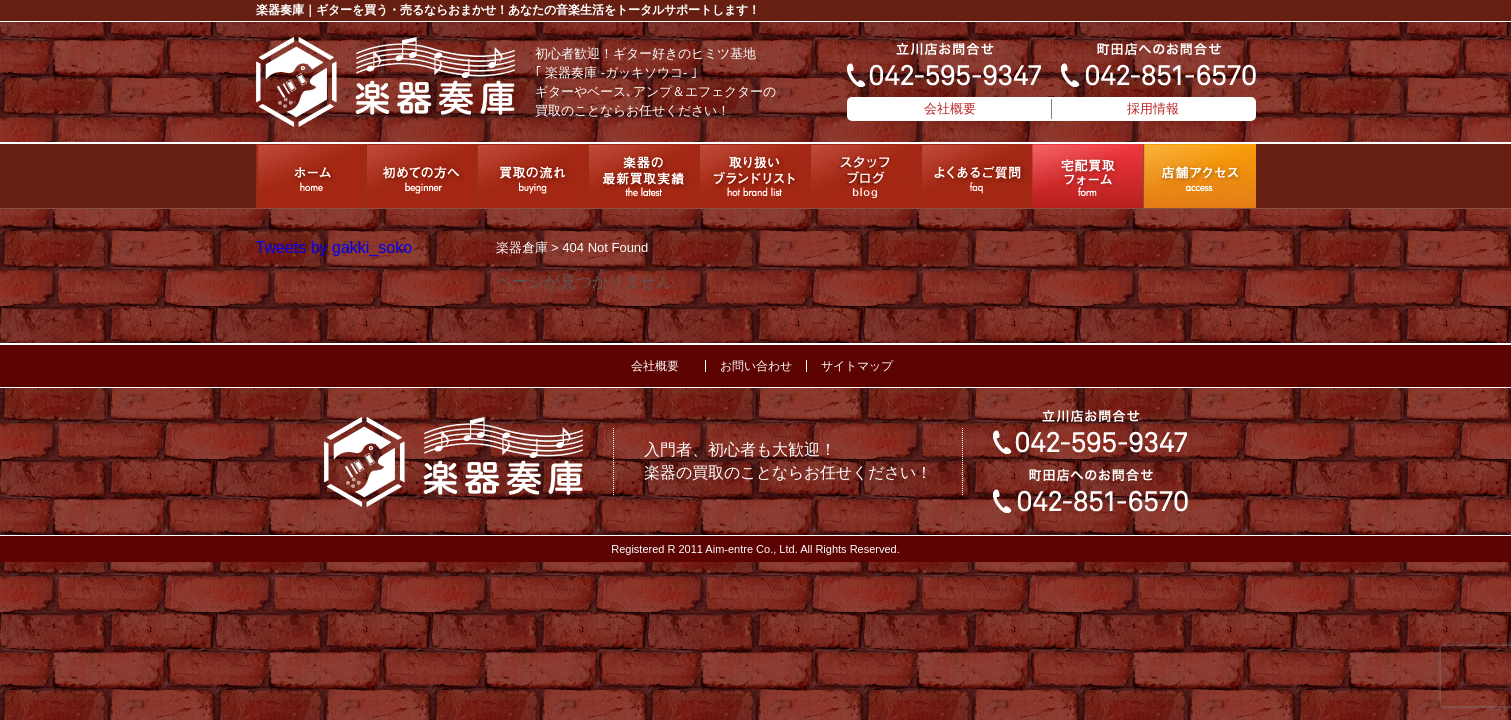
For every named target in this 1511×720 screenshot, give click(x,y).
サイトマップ (857, 366)
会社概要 (950, 108)
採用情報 (1153, 108)
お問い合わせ (756, 366)
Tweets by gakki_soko (334, 247)
